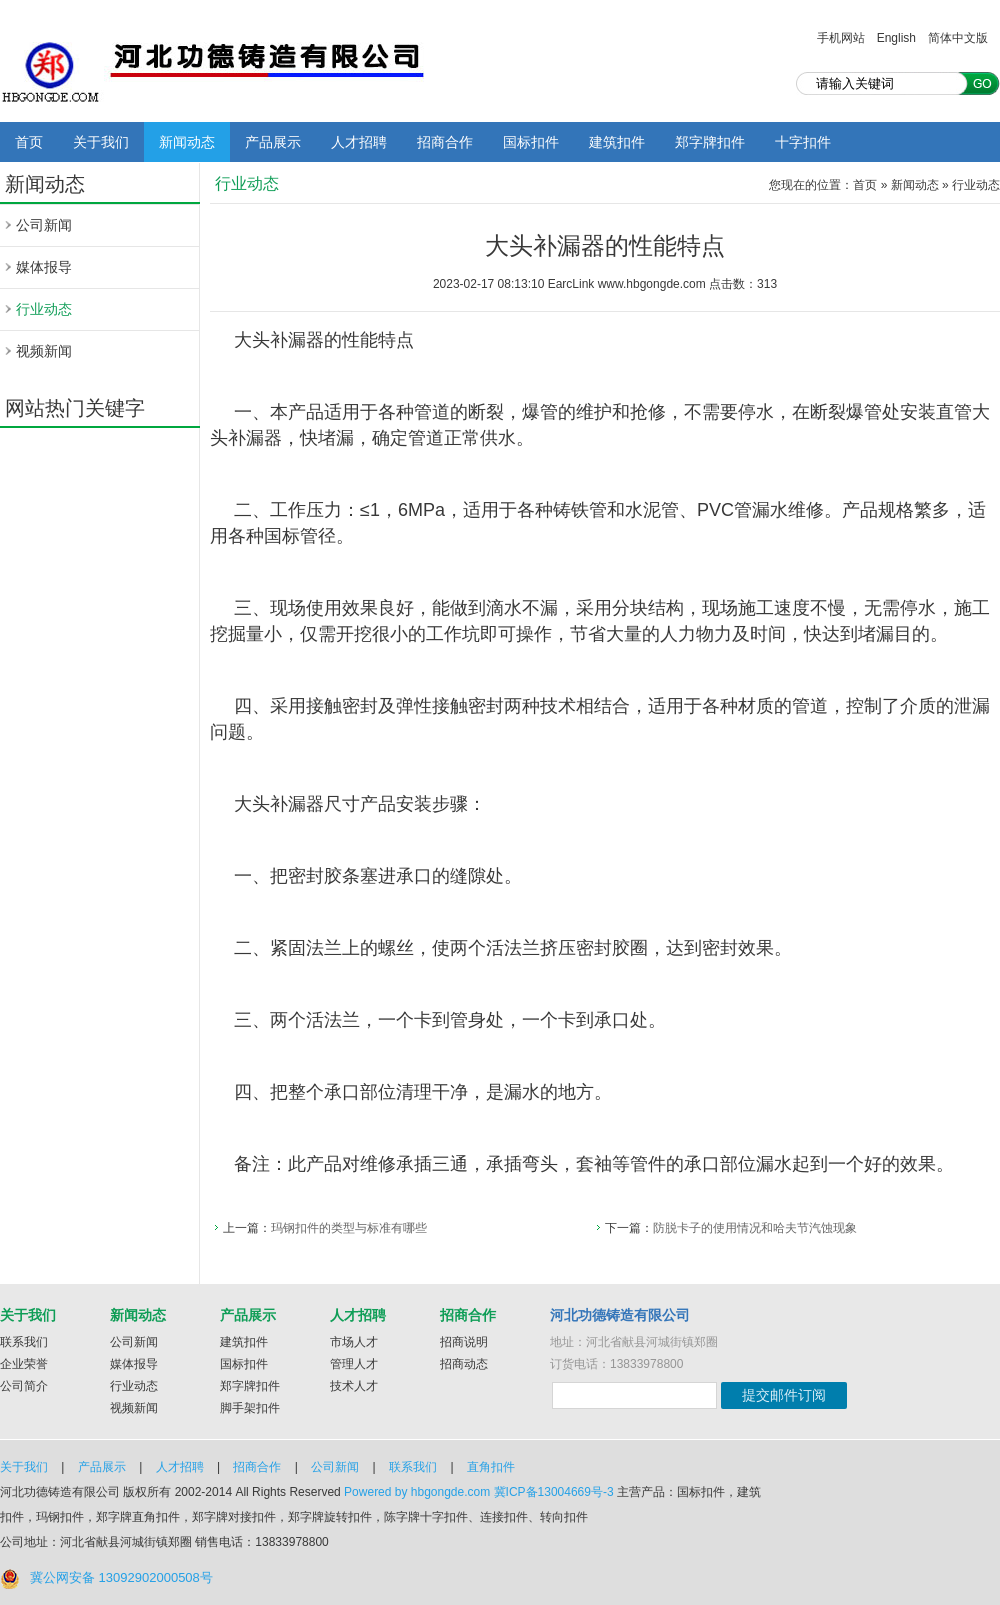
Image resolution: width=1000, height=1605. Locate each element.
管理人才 (354, 1364)
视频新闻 (44, 351)
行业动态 (44, 309)
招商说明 (464, 1342)
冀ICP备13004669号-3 (554, 1492)
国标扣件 (531, 142)
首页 (29, 142)
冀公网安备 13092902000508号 (121, 1577)
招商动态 (464, 1364)
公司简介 (24, 1386)
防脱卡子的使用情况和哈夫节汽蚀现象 (755, 1228)
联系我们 (24, 1342)
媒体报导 (44, 267)
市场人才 (354, 1342)
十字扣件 (803, 142)
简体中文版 (958, 38)
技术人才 (354, 1386)
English (896, 38)
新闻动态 (187, 142)
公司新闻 (44, 225)
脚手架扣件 (250, 1408)
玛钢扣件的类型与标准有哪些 (349, 1228)
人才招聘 (359, 142)
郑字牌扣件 (710, 142)
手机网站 (841, 38)
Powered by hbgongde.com (417, 1492)
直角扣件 (491, 1467)
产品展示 (273, 142)
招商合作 (445, 142)
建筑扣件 (617, 142)
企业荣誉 (24, 1364)
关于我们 (101, 142)
